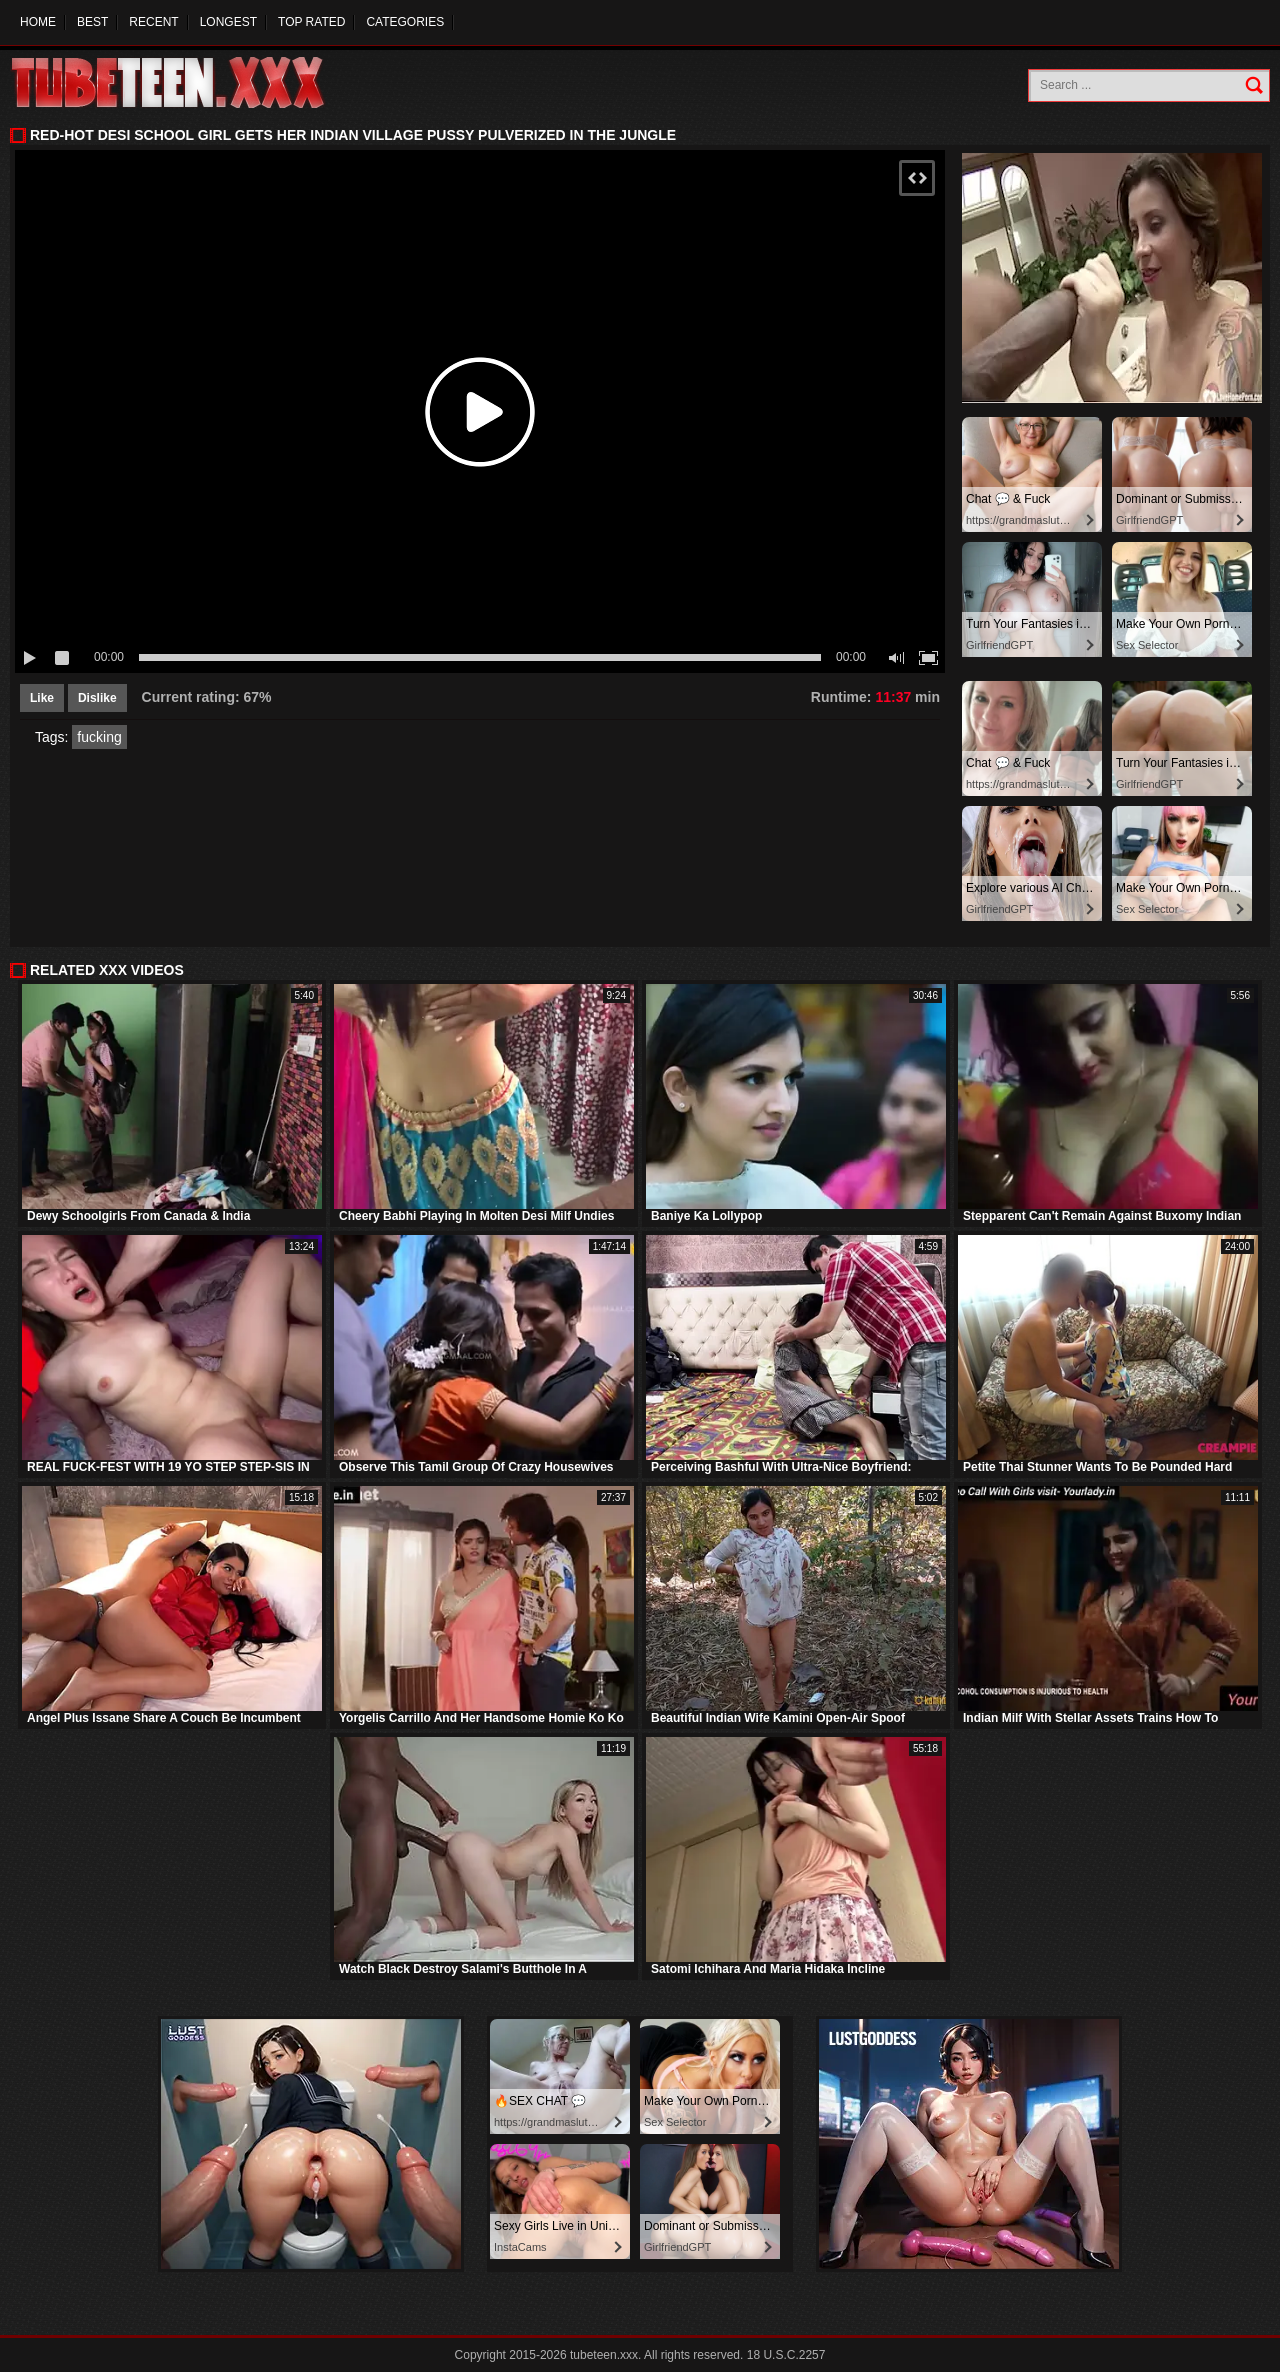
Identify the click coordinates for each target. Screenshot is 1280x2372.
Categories (405, 22)
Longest (228, 22)
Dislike (97, 698)
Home (38, 22)
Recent (153, 22)
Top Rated (311, 22)
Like (42, 698)
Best (92, 22)
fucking (99, 737)
